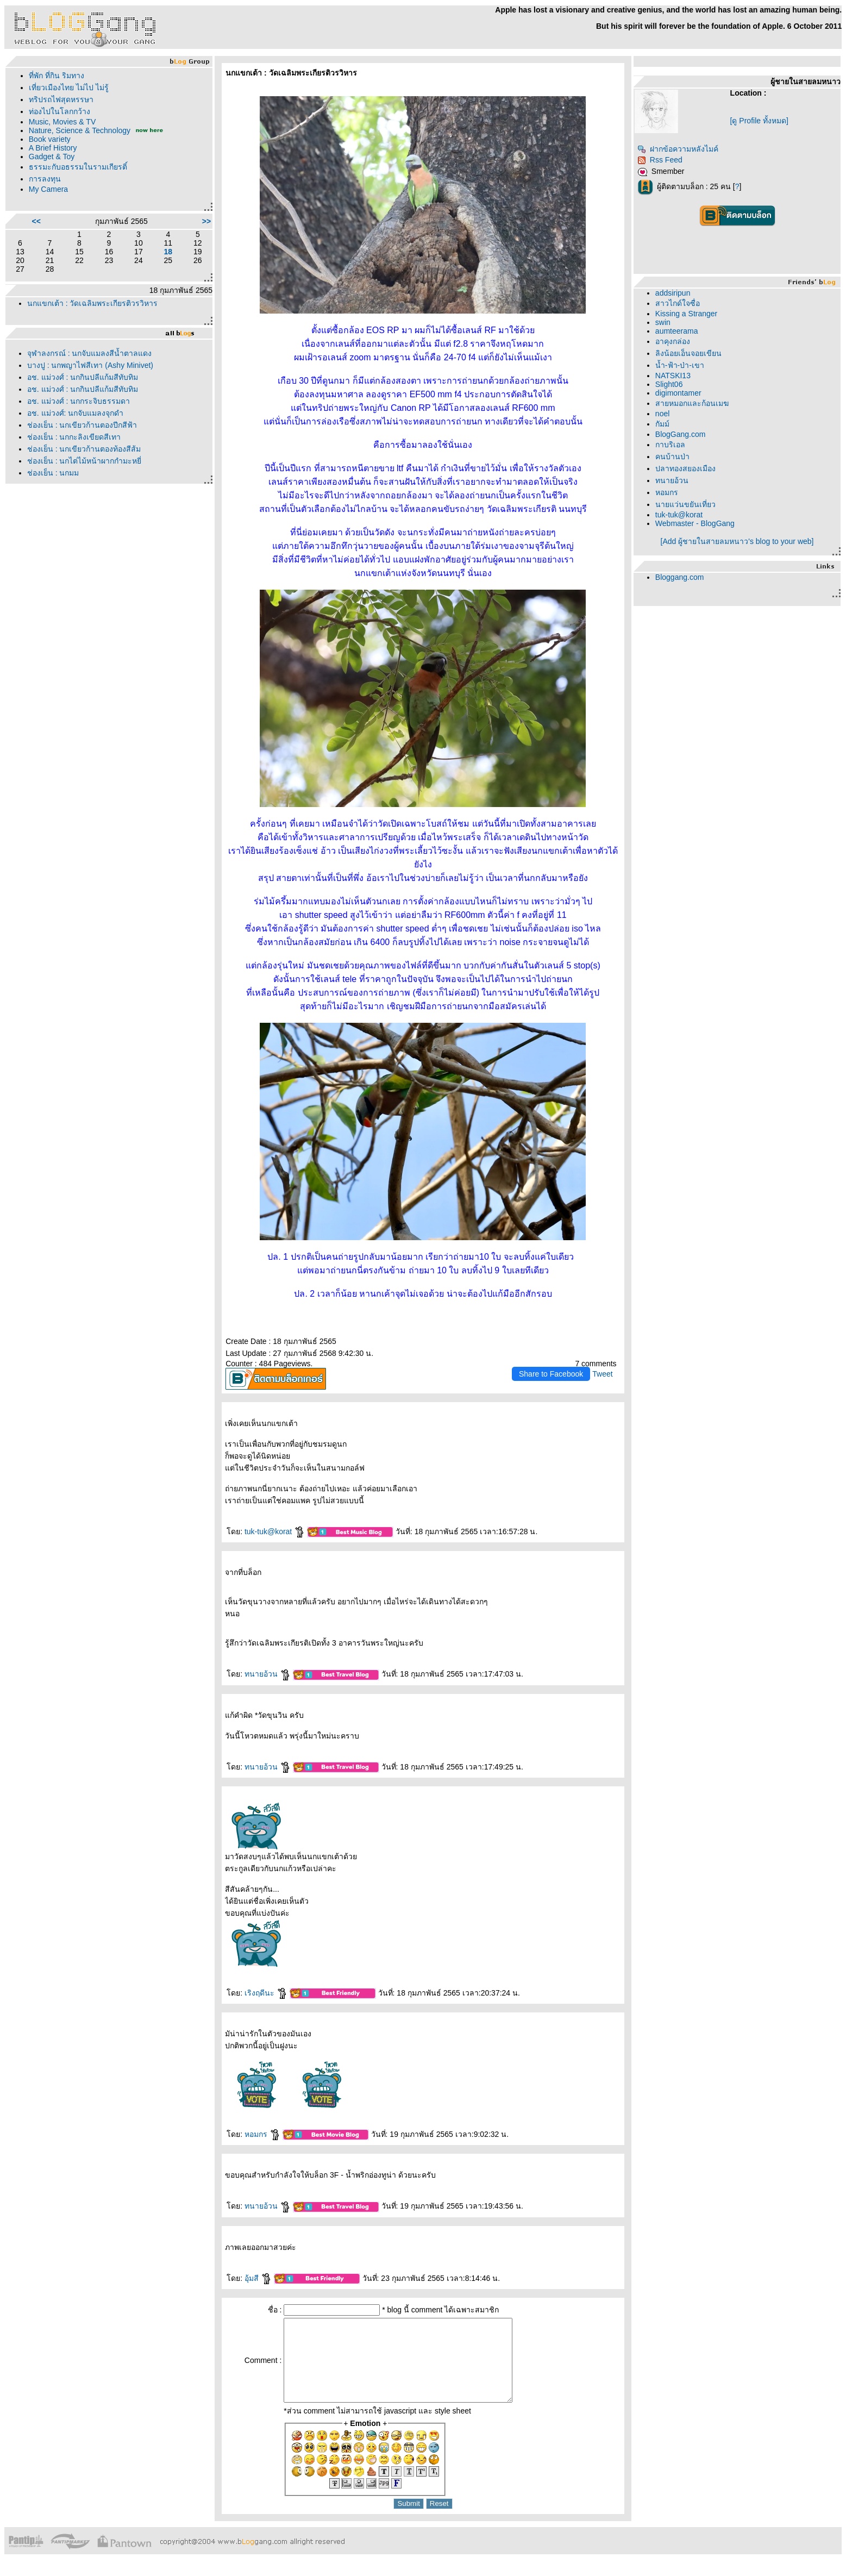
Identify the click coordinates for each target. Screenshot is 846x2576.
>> (206, 221)
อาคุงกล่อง (672, 341)
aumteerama (676, 331)
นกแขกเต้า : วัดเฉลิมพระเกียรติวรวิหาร (92, 303)
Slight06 (669, 384)
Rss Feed (659, 159)
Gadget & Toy (52, 156)
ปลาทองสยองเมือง (685, 468)
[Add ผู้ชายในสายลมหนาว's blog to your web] (737, 541)
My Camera (48, 189)
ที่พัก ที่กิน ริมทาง (56, 75)
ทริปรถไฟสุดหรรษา (61, 99)
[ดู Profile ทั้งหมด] (759, 120)
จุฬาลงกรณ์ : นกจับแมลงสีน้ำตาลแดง (89, 353)
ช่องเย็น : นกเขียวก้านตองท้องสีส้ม (84, 449)
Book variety (50, 139)
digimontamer (678, 393)
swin (662, 322)
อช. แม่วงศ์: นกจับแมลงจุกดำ (75, 413)
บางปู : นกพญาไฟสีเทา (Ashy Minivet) (90, 365)
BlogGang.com (680, 434)
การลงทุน (45, 178)
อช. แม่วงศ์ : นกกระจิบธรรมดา (78, 401)
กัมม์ (662, 424)
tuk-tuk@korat (275, 1531)
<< (36, 221)
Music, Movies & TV (62, 121)
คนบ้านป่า (672, 456)
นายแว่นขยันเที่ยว (685, 504)
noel (662, 413)
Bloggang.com (679, 577)
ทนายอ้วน (268, 1674)
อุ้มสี (258, 2278)
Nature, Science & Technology (79, 130)
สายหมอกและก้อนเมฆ (692, 403)
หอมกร (262, 2134)
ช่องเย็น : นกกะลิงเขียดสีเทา (74, 437)
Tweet (602, 1374)
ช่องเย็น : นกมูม (53, 472)
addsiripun (673, 293)
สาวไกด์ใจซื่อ (677, 303)
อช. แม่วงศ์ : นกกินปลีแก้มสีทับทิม (82, 377)
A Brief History (53, 147)
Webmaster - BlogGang (695, 523)
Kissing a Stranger (686, 313)
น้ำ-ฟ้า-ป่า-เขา (679, 365)
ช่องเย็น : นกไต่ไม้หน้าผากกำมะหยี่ (84, 461)
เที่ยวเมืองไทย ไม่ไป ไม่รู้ (69, 87)
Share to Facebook (551, 1374)
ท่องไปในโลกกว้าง (59, 111)
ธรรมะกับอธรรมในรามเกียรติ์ (78, 166)
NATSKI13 (673, 375)
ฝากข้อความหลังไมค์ (677, 149)
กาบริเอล (670, 444)
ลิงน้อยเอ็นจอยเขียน (688, 353)
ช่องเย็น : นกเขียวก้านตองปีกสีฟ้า (82, 425)
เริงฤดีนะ (266, 1993)
